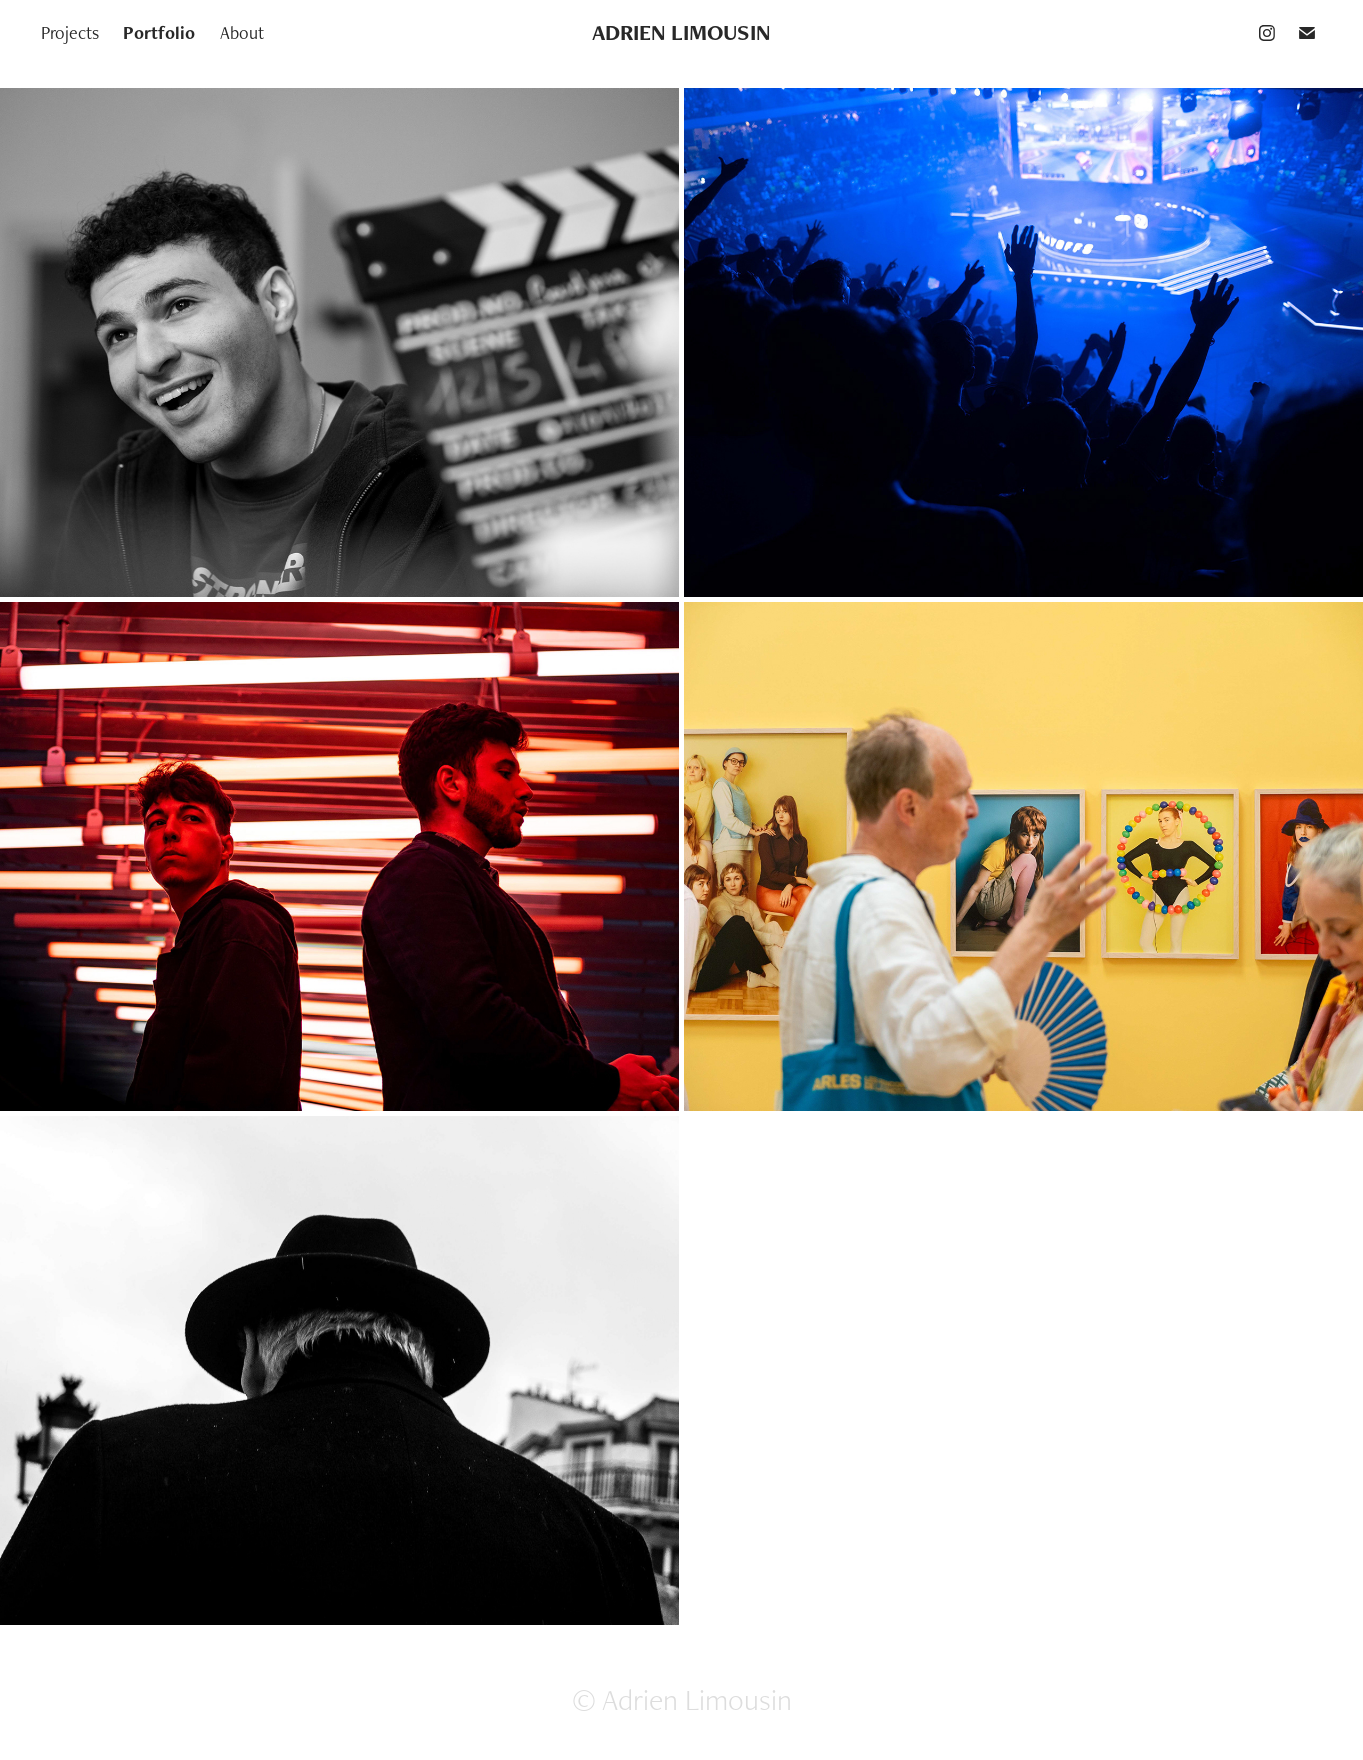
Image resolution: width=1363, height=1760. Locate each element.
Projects (70, 32)
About (242, 32)
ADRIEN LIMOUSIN (681, 32)
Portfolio (159, 32)
